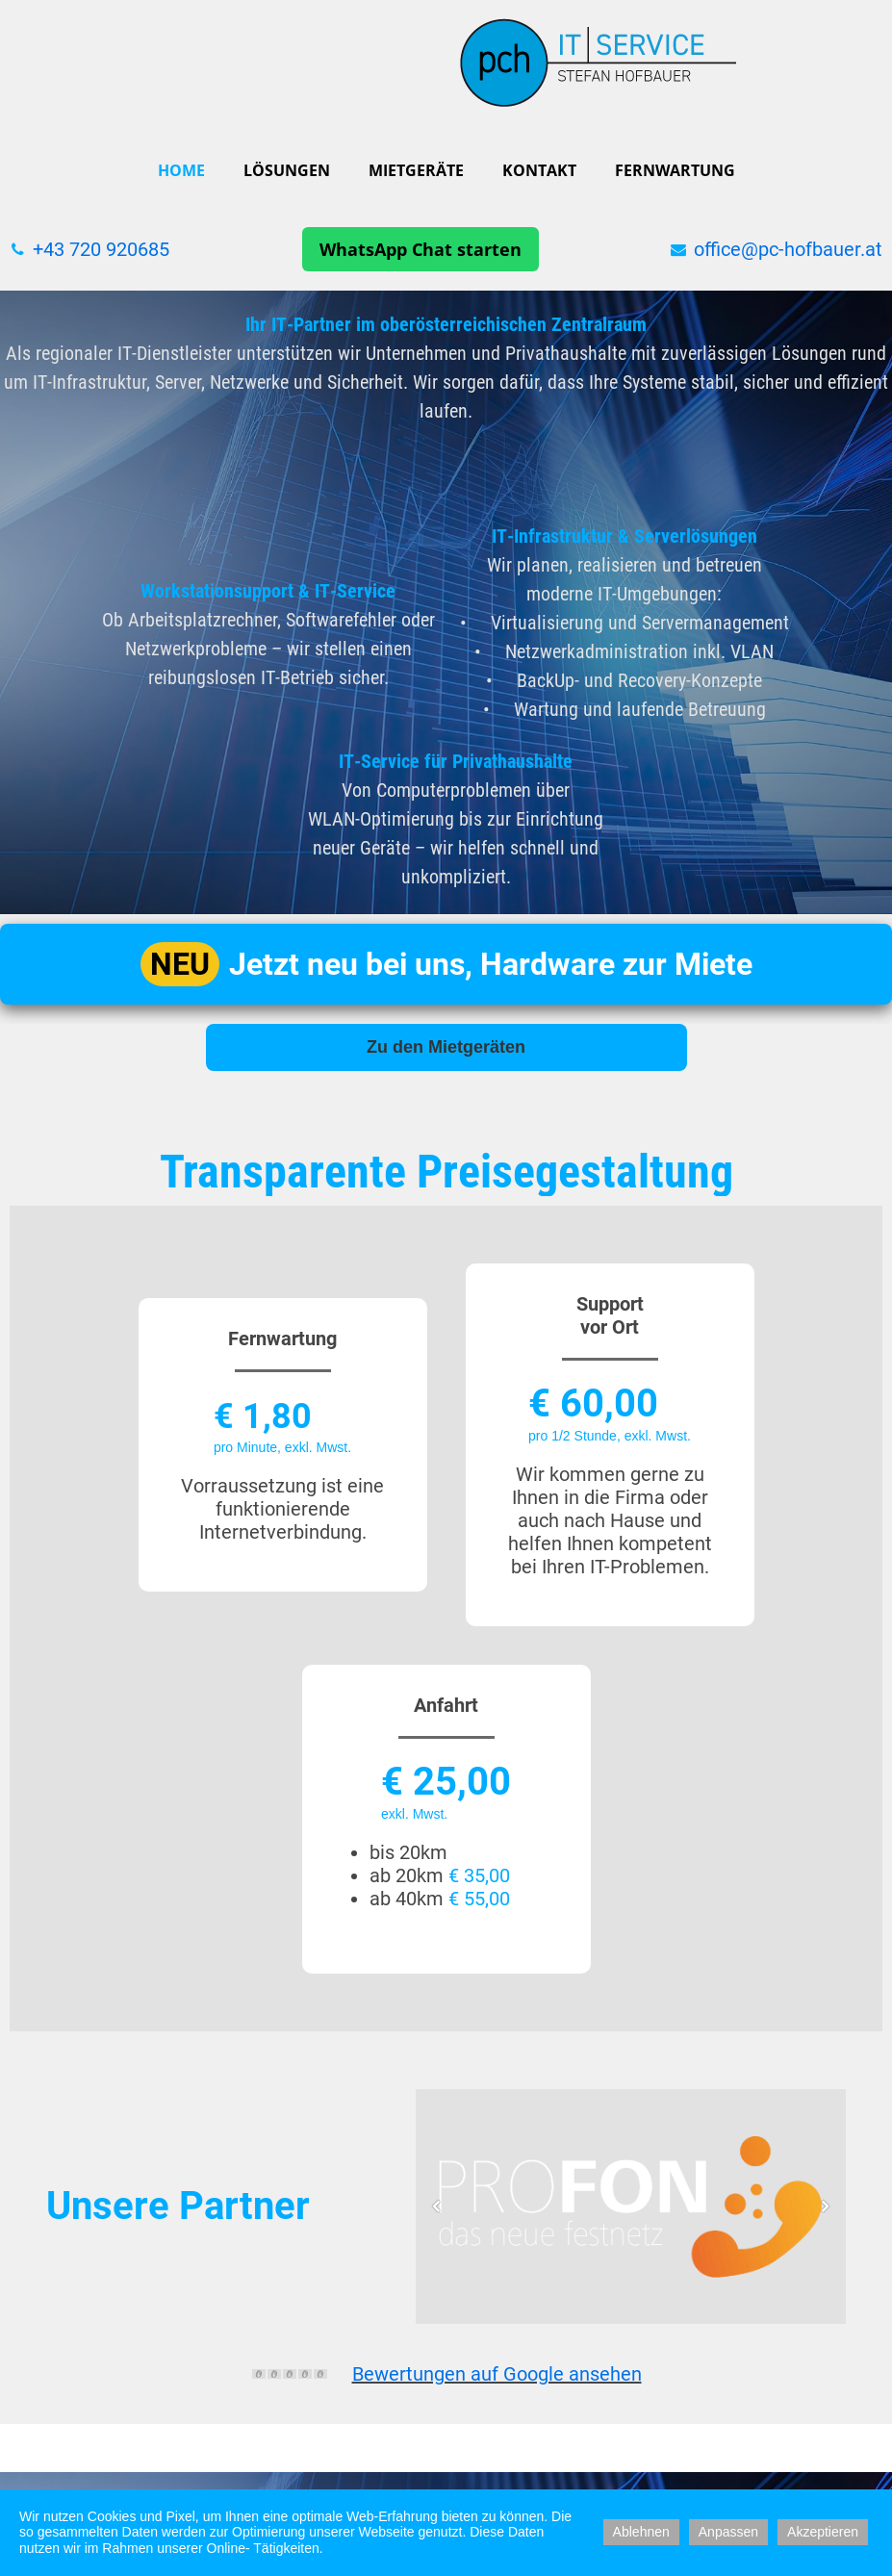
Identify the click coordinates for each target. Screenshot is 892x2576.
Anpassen (728, 2531)
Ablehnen (641, 2531)
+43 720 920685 (101, 249)
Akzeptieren (822, 2531)
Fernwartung (675, 170)
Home (181, 170)
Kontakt (539, 170)
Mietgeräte (416, 170)
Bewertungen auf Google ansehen (497, 2373)
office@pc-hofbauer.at (788, 249)
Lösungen (286, 170)
